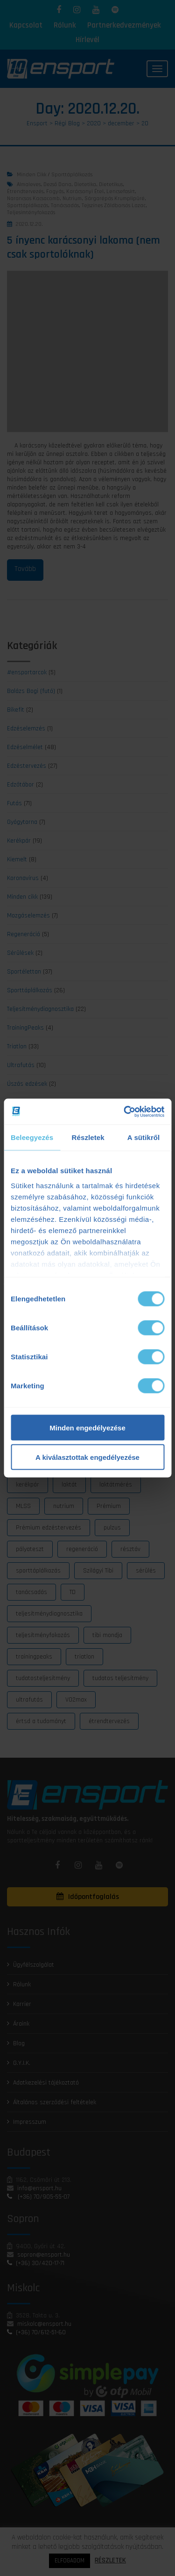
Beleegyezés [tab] (32, 1137)
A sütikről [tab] (143, 1137)
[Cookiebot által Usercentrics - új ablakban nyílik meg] (124, 1111)
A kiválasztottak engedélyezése (87, 1457)
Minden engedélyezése (87, 1428)
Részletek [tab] (88, 1137)
